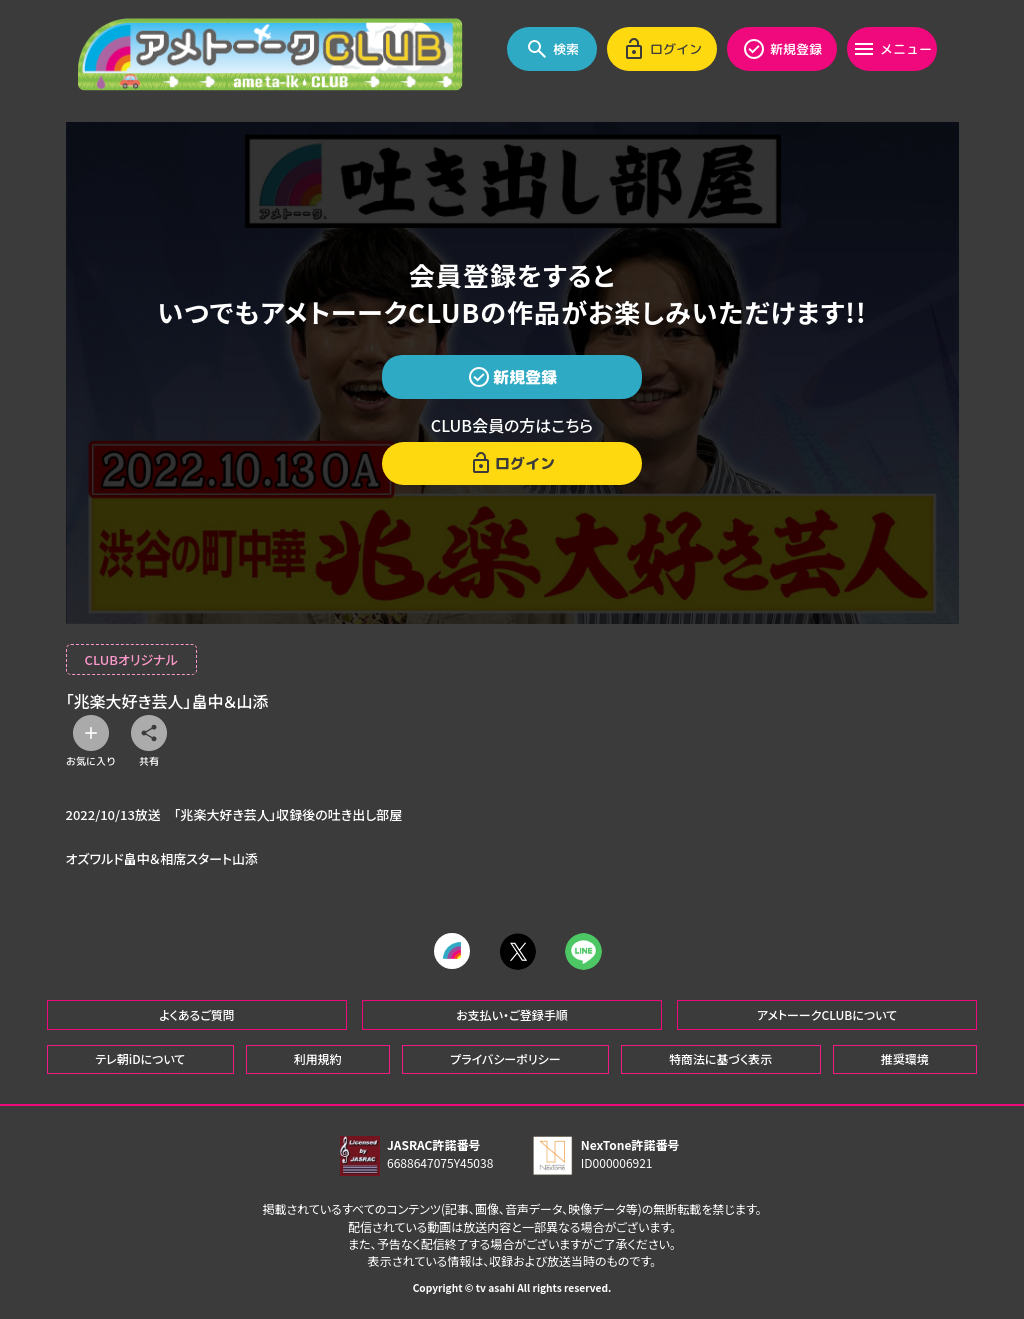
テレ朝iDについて (140, 1058)
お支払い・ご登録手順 (511, 1013)
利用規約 (318, 1058)
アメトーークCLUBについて (827, 1013)
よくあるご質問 (197, 1013)
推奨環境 (905, 1058)
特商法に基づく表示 (720, 1058)
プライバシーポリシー (505, 1058)
